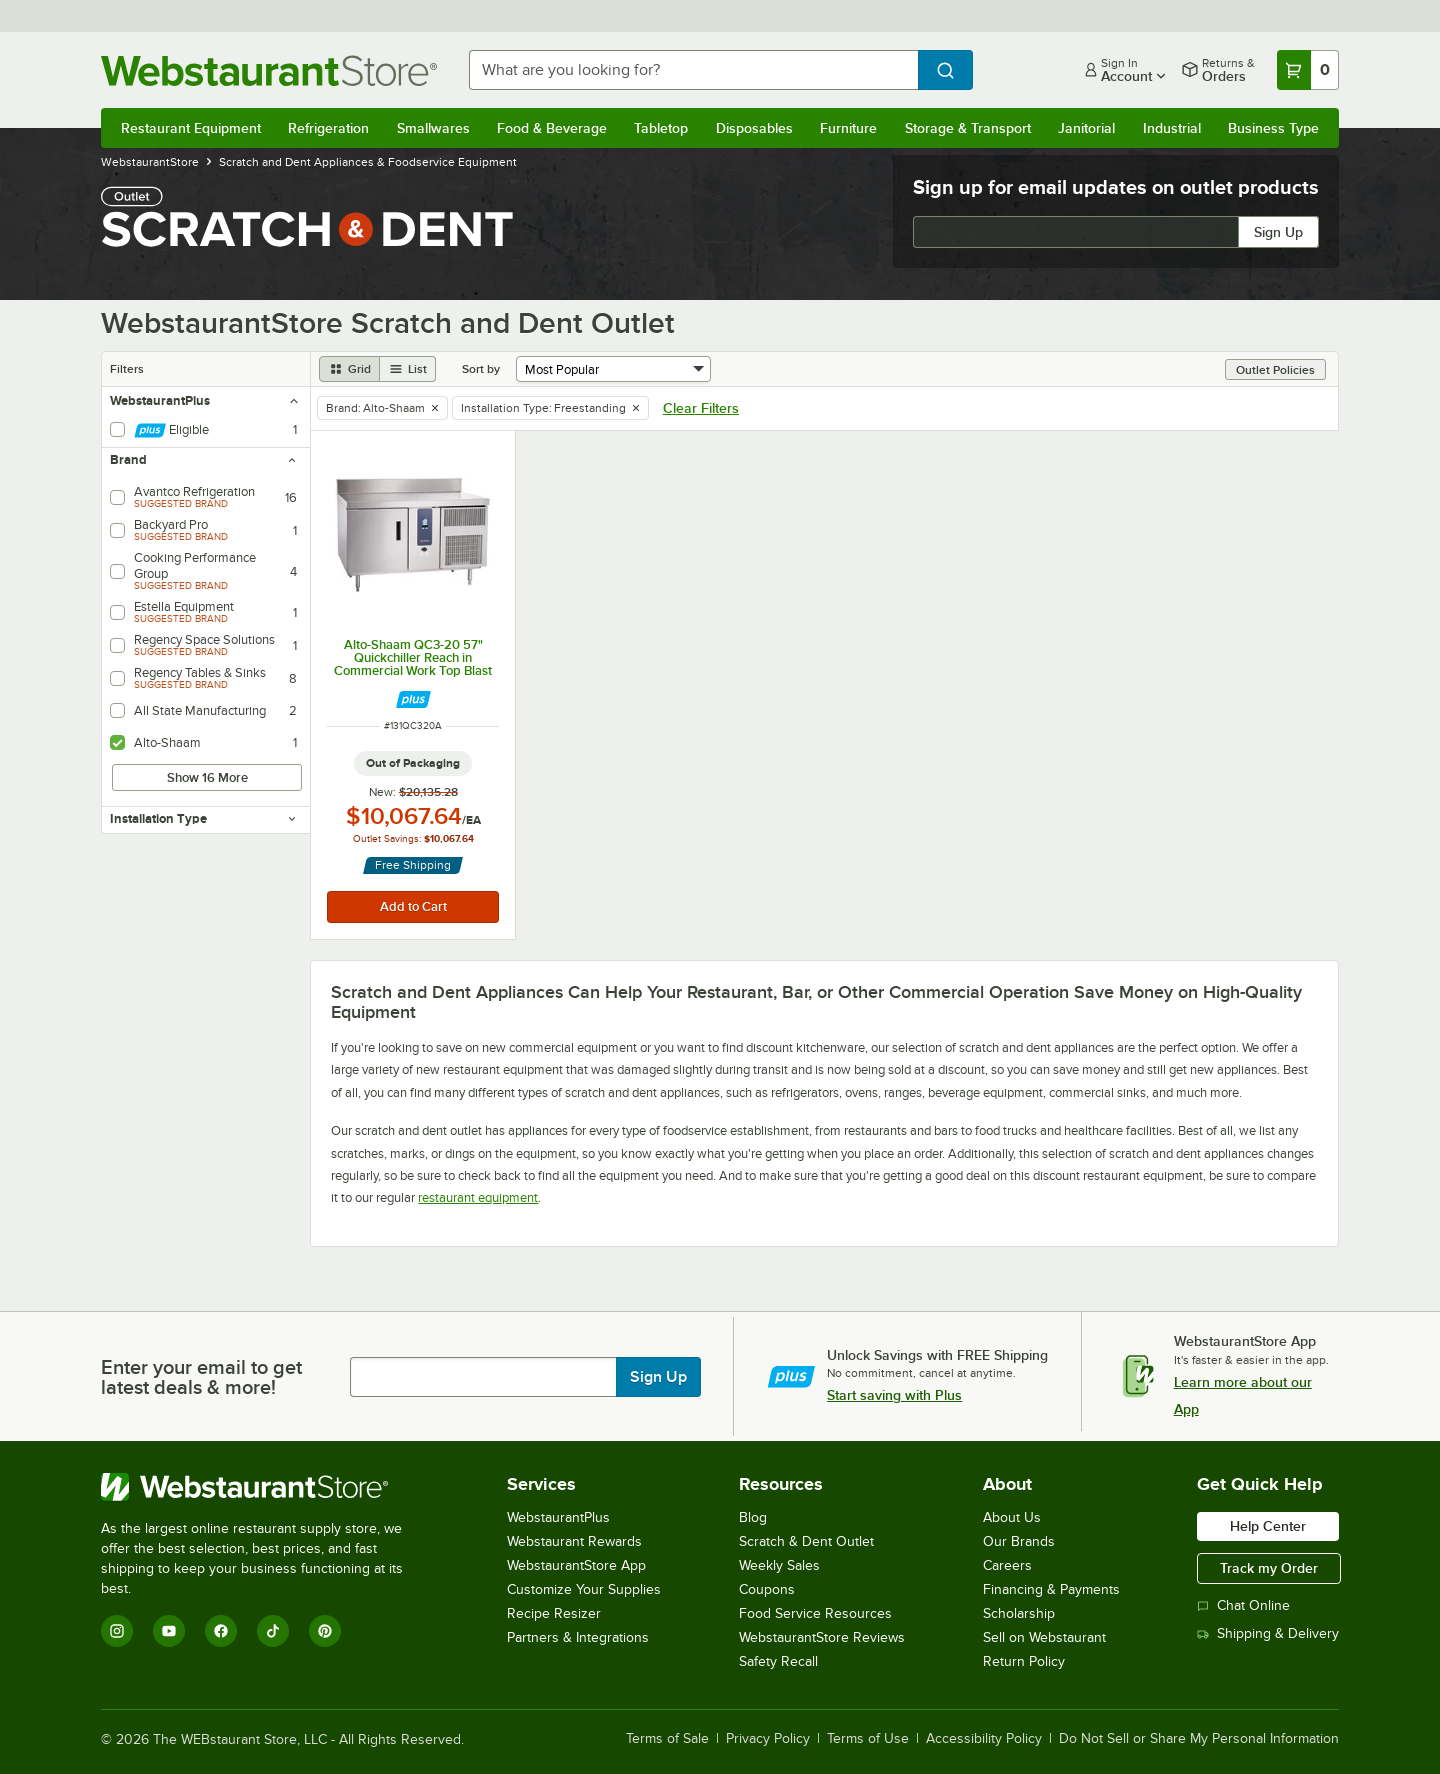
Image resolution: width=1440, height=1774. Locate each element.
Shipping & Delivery (1268, 1633)
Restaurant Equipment (191, 128)
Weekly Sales (779, 1565)
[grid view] (349, 369)
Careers (1007, 1565)
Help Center (1268, 1526)
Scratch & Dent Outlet (806, 1541)
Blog (753, 1517)
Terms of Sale (667, 1739)
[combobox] (693, 70)
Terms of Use (868, 1739)
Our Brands (1019, 1541)
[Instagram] (117, 1631)
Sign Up (1278, 232)
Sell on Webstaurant (1044, 1637)
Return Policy (1024, 1661)
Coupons (767, 1589)
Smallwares (433, 128)
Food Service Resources (815, 1613)
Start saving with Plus (894, 1395)
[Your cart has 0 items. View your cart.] (1308, 70)
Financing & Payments (1051, 1589)
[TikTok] (273, 1631)
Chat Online (1243, 1605)
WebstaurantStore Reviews (822, 1637)
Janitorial (1086, 128)
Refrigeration (328, 128)
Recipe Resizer (554, 1613)
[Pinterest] (325, 1631)
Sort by (481, 369)
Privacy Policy (768, 1739)
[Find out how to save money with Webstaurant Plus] (413, 699)
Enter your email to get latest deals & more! (201, 1377)
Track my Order (1269, 1568)
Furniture (848, 128)
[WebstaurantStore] (265, 1487)
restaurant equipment (478, 1197)
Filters (127, 369)
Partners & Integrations (578, 1637)
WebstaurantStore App (576, 1565)
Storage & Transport (968, 128)
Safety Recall (778, 1661)
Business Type (1273, 128)
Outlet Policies (1275, 370)
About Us (1012, 1517)
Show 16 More (207, 777)
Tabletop (661, 128)
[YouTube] (169, 1631)
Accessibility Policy (984, 1739)
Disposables (754, 128)
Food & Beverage (552, 128)
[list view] (408, 369)
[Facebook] (221, 1631)
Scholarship (1019, 1613)
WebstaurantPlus (558, 1517)
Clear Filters (701, 408)
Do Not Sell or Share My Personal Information (1199, 1739)
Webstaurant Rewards (574, 1541)
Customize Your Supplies (584, 1589)
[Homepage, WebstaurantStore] (269, 70)
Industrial (1172, 128)
